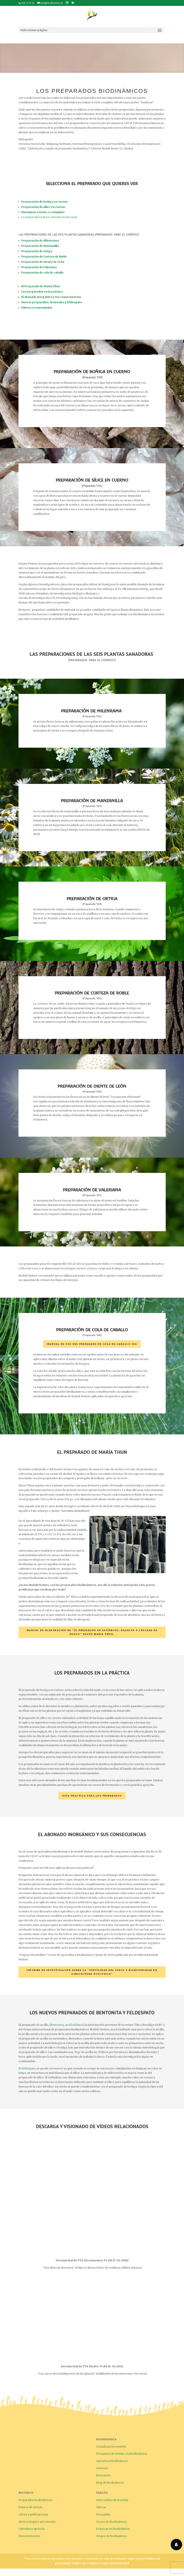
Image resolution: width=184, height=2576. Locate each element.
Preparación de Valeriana (39, 267)
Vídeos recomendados (36, 307)
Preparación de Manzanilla (40, 246)
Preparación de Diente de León (42, 262)
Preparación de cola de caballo (42, 272)
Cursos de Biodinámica (111, 2529)
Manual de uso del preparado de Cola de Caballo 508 (92, 1345)
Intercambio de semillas (112, 2507)
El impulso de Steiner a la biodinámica (121, 2461)
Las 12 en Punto (115, 2566)
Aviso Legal (136, 2566)
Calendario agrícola (31, 2536)
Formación (103, 2483)
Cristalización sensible (111, 2454)
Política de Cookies (85, 2571)
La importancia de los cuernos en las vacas (49, 217)
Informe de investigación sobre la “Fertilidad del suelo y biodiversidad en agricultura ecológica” (92, 1978)
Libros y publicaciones (33, 2522)
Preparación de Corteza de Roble (44, 256)
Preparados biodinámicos (35, 2507)
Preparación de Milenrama (40, 240)
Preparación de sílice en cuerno (43, 207)
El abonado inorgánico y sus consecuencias (51, 297)
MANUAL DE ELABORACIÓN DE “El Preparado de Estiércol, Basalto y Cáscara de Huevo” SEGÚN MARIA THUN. (92, 1635)
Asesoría (102, 2475)
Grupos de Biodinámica (111, 2543)
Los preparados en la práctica (42, 291)
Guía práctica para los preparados (92, 1800)
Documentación (29, 2543)
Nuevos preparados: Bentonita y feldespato (51, 302)
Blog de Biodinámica (110, 2490)
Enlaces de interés (30, 2515)
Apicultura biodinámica (112, 2468)
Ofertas (101, 2515)
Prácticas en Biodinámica (113, 2536)
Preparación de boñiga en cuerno (44, 201)
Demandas (103, 2522)
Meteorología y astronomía (36, 2529)
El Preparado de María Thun (40, 286)
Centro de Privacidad (114, 2571)
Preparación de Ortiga (36, 251)
